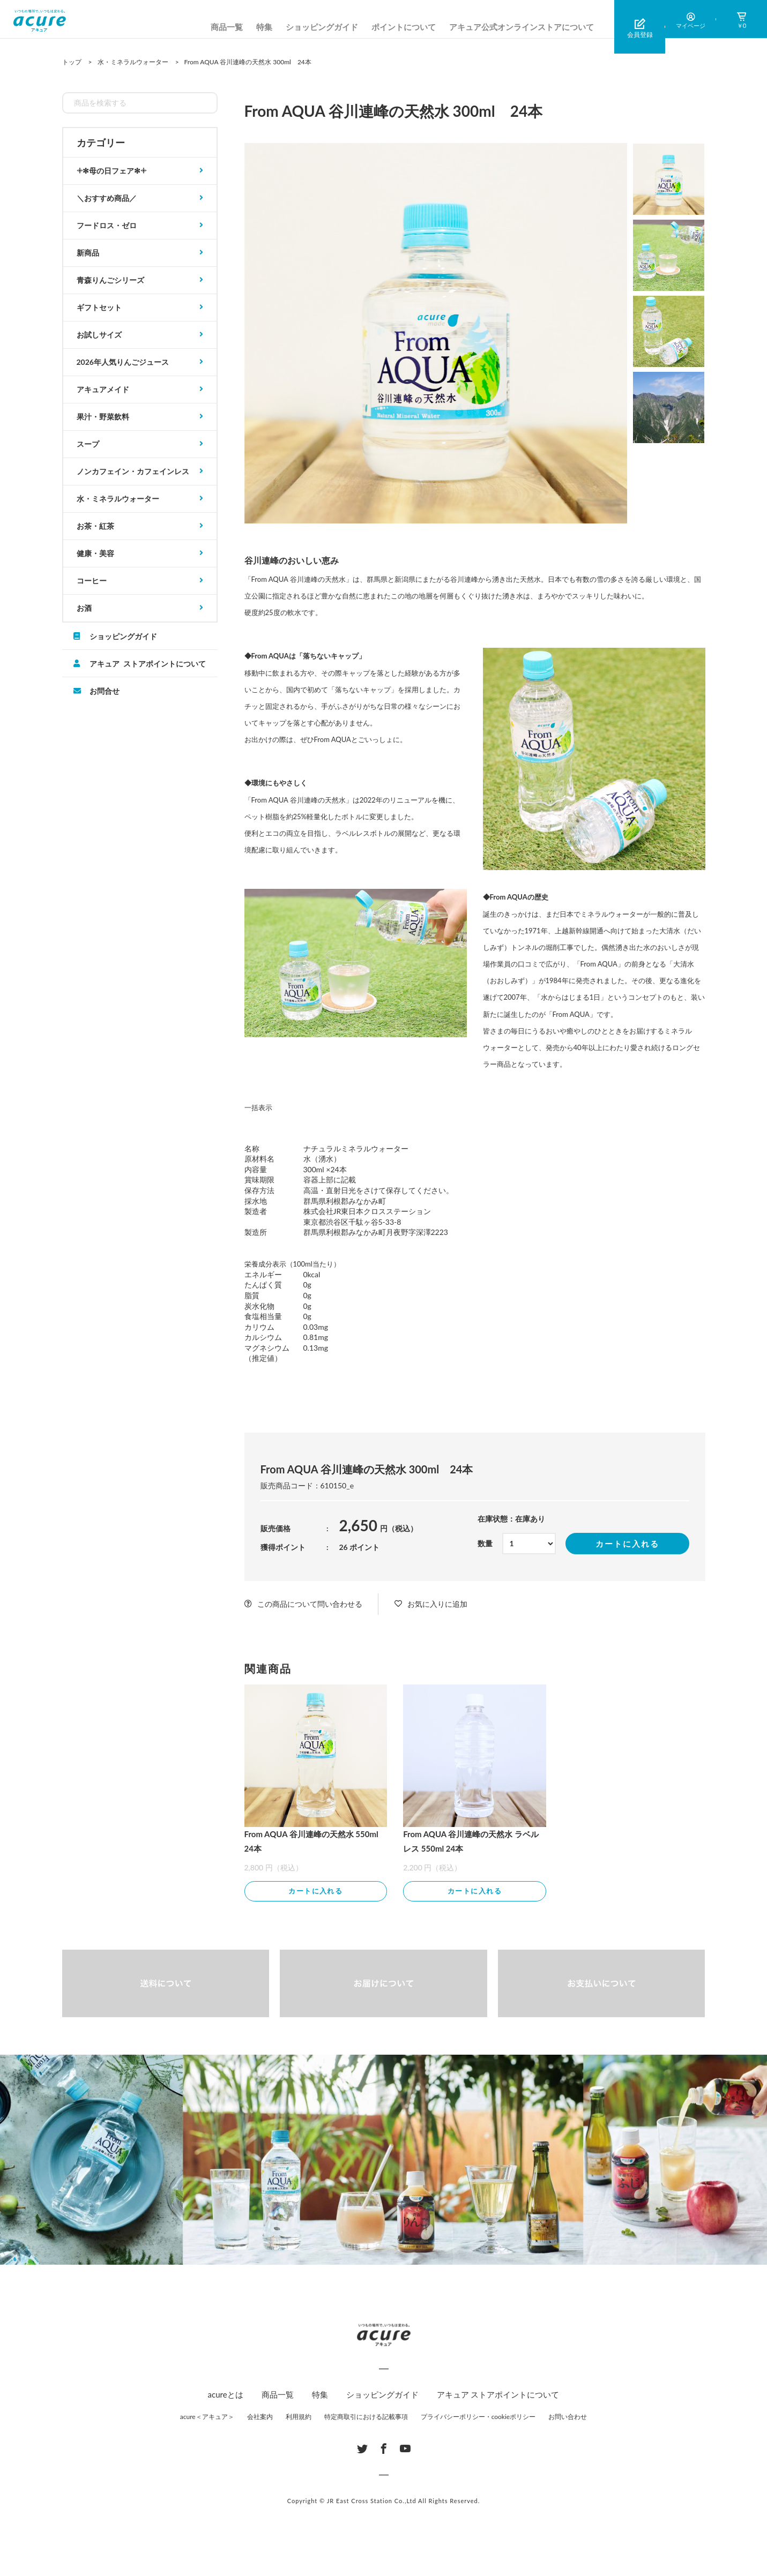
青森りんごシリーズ (110, 279)
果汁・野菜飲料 (103, 416)
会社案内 (260, 2418)
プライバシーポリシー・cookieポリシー (478, 2418)
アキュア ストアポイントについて (148, 663)
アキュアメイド (103, 389)
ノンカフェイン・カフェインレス (133, 471)
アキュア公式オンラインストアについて (521, 27)
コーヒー (92, 580)
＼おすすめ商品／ (107, 198)
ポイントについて (403, 27)
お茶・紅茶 (95, 525)
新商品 (88, 252)
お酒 (84, 607)
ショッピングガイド (322, 27)
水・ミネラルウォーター (118, 498)
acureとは (225, 2396)
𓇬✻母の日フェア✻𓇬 (111, 170)
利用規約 (298, 2418)
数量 (485, 1543)
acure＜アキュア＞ (207, 2418)
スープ (88, 443)
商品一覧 (227, 27)
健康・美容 (95, 553)
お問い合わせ (567, 2418)
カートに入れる (627, 1543)
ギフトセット (99, 307)
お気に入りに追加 (437, 1603)
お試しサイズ (99, 334)
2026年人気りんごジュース (123, 361)
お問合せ (105, 690)
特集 (264, 27)
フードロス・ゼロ (107, 225)
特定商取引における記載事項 (366, 2418)
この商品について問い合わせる (309, 1603)
